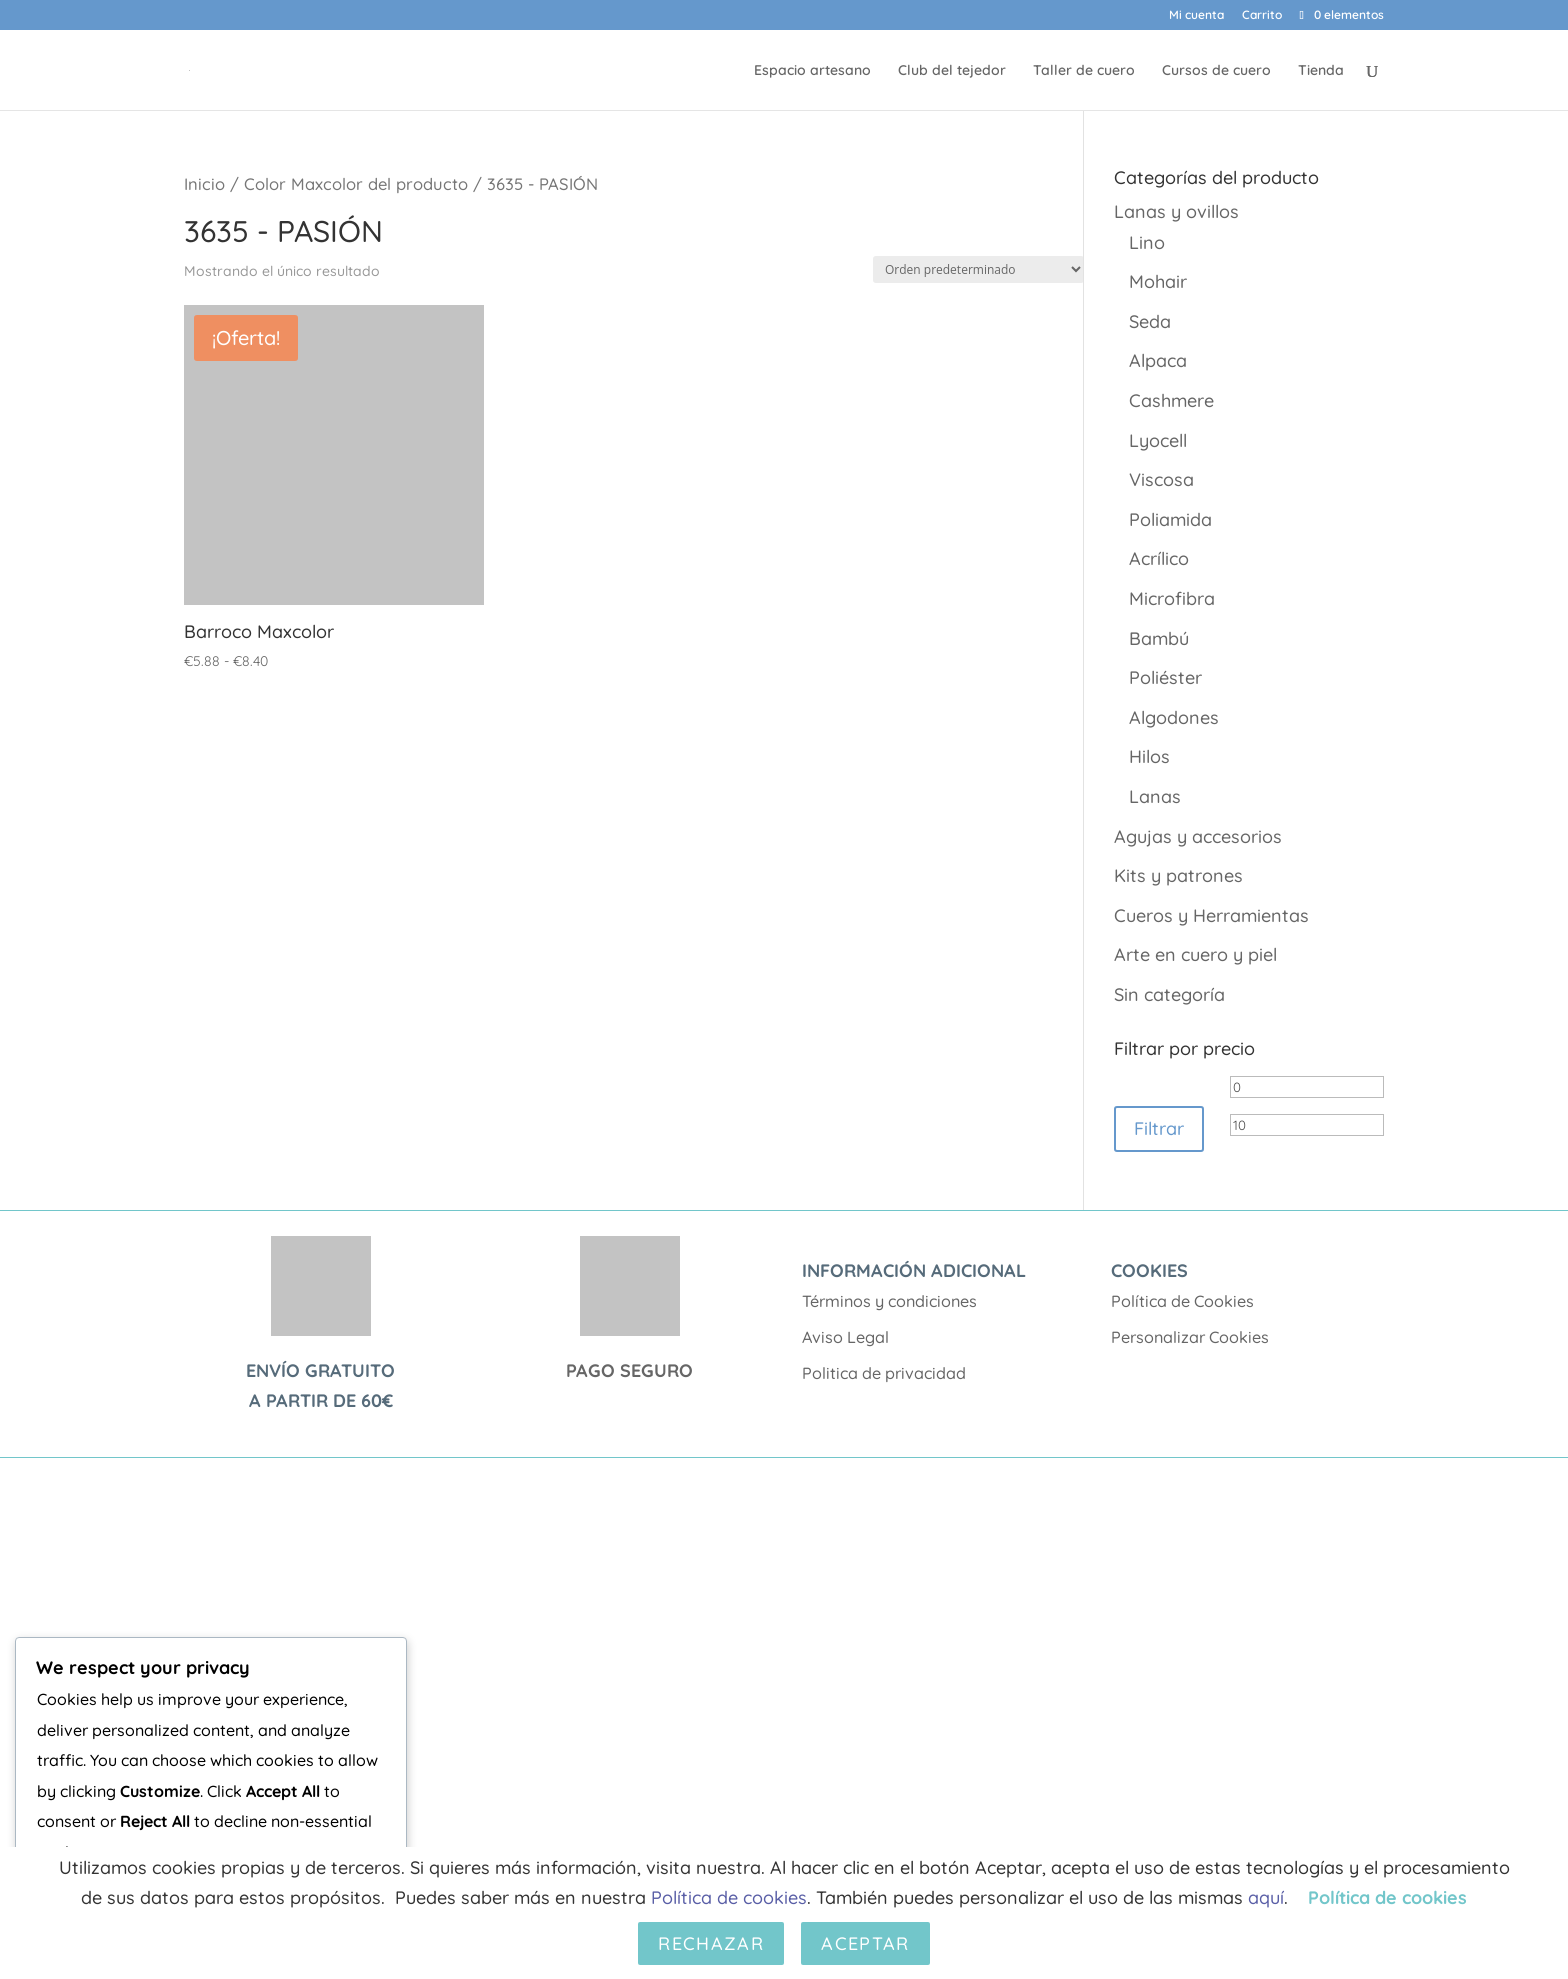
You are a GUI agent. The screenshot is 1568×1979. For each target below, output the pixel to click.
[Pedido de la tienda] (978, 269)
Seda (1150, 321)
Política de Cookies (1182, 1301)
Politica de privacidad (884, 1373)
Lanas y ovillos (1176, 211)
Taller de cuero (1084, 71)
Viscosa (1161, 479)
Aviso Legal (845, 1337)
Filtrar (1159, 1128)
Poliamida (1170, 519)
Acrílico (1159, 558)
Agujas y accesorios (1198, 836)
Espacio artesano (812, 71)
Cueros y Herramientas (1211, 915)
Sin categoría (1169, 994)
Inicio (204, 183)
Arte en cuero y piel (1195, 954)
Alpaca (1158, 360)
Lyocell (1158, 440)
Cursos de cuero (1216, 71)
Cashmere (1171, 400)
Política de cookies (729, 1897)
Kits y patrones (1178, 875)
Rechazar (711, 1943)
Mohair (1158, 281)
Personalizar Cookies (1190, 1337)
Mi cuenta (1196, 15)
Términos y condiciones (889, 1301)
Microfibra (1172, 598)
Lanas (1155, 796)
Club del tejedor (952, 71)
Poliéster (1165, 677)
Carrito (1262, 15)
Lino (1147, 242)
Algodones (1174, 717)
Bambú (1159, 638)
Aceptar (865, 1943)
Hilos (1149, 756)
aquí (1266, 1897)
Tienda (1321, 71)
